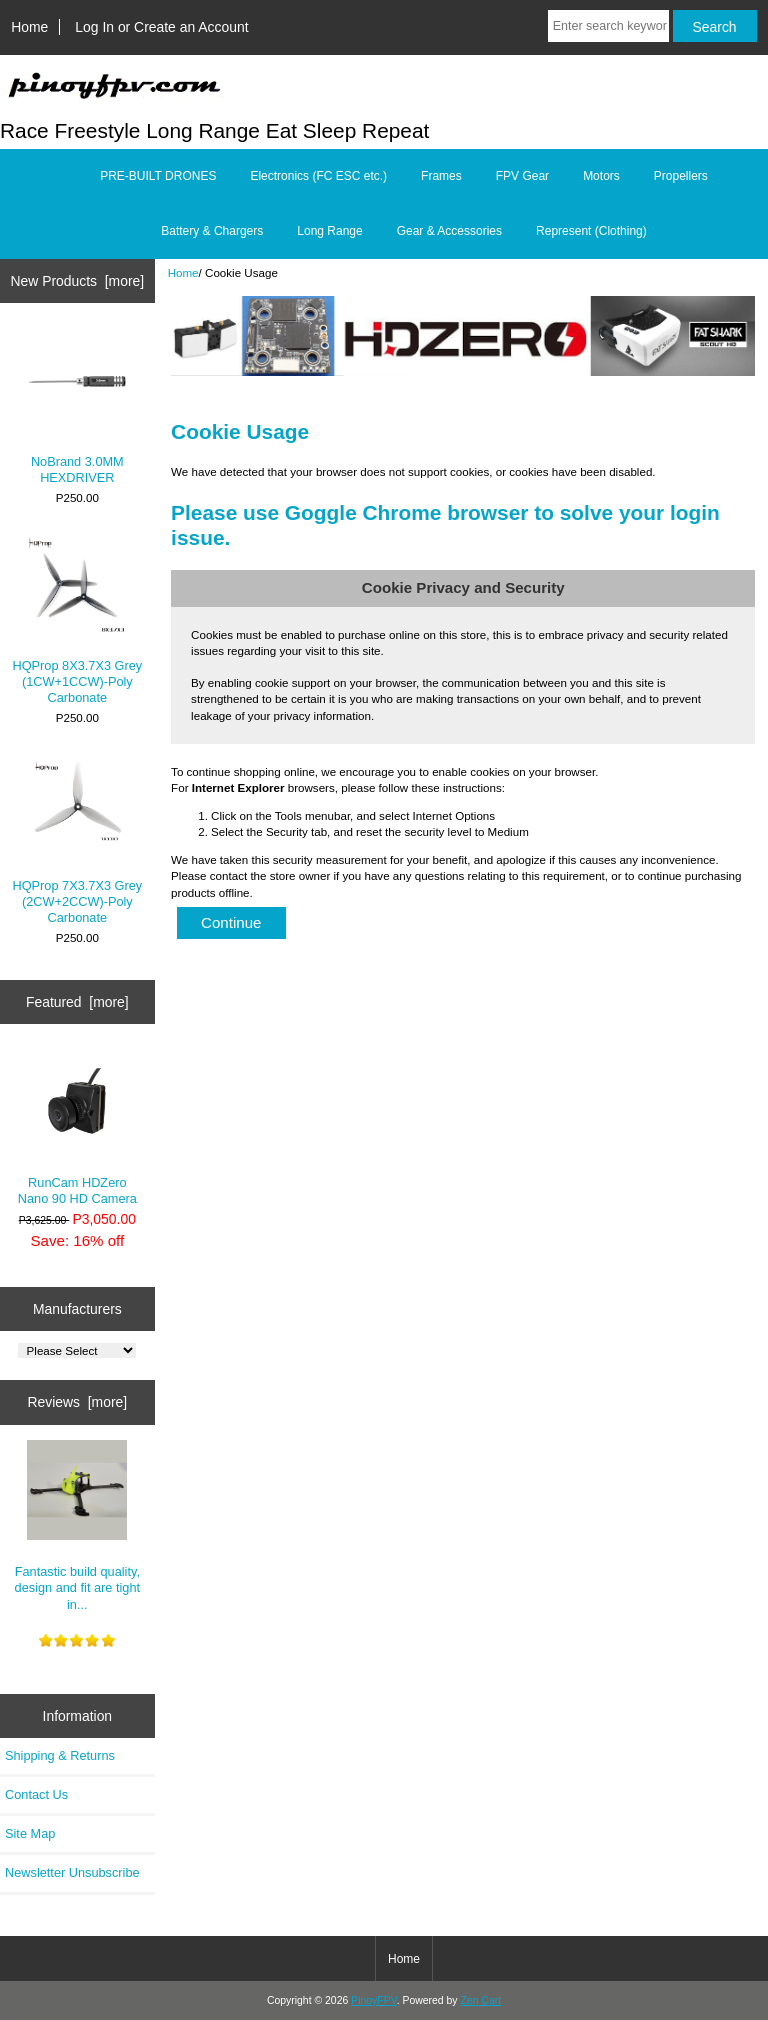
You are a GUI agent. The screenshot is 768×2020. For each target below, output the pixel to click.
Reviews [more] (77, 1402)
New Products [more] (77, 281)
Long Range (329, 231)
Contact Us (36, 1794)
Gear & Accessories (449, 231)
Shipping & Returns (60, 1755)
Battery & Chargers (212, 231)
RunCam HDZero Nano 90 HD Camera (77, 1128)
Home (29, 27)
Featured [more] (77, 1002)
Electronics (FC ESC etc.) (318, 176)
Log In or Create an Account (161, 27)
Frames (441, 176)
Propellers (681, 176)
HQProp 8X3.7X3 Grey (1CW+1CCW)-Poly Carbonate (77, 620)
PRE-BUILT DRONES (158, 176)
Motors (601, 176)
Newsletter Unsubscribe (72, 1872)
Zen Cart (480, 2000)
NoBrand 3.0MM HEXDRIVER (77, 407)
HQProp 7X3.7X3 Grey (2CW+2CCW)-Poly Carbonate (77, 840)
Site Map (30, 1833)
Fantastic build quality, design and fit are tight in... (77, 1526)
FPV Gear (522, 176)
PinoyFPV (373, 2000)
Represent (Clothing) (591, 231)
